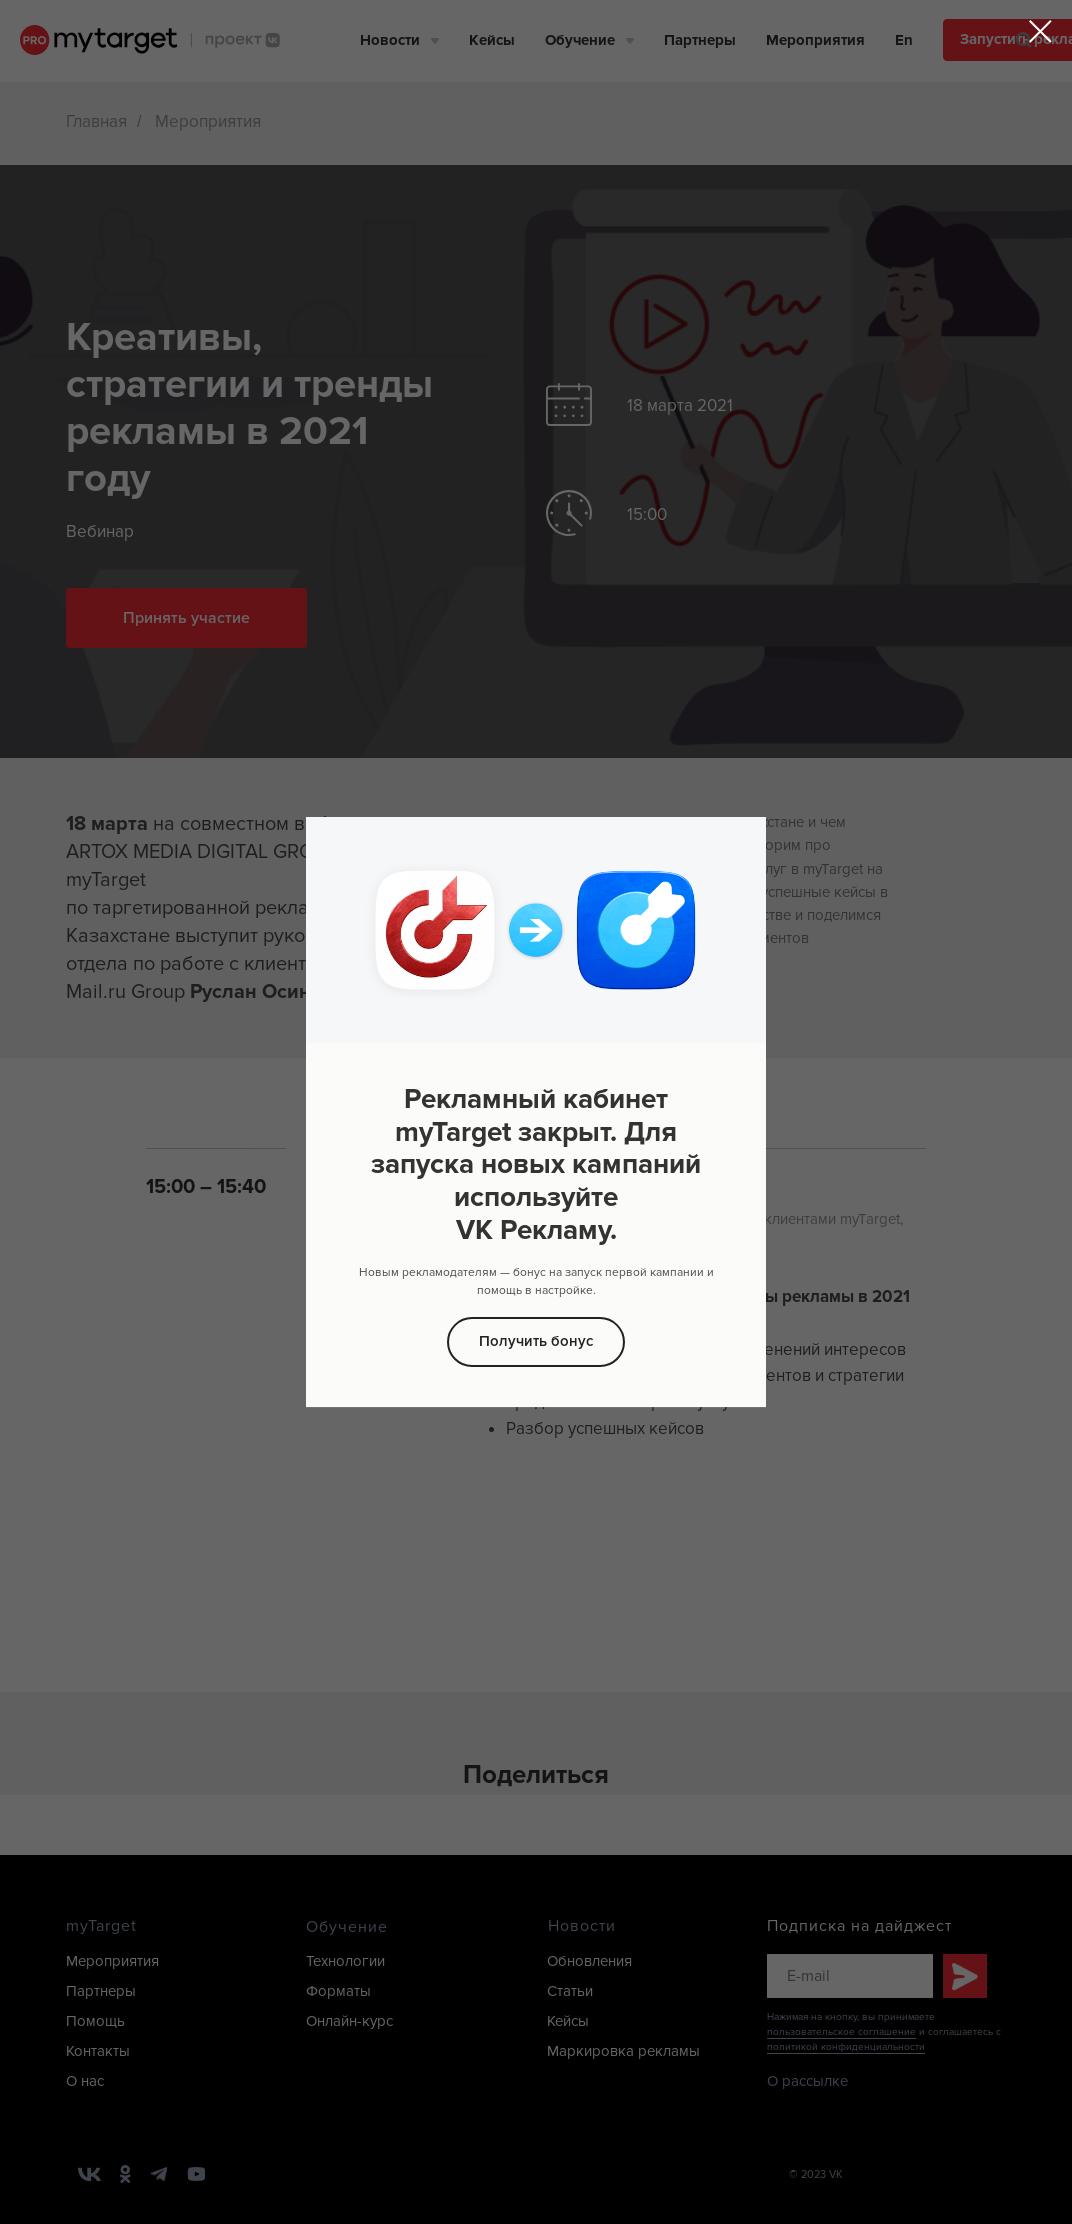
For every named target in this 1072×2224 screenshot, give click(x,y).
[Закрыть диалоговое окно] (1040, 31)
